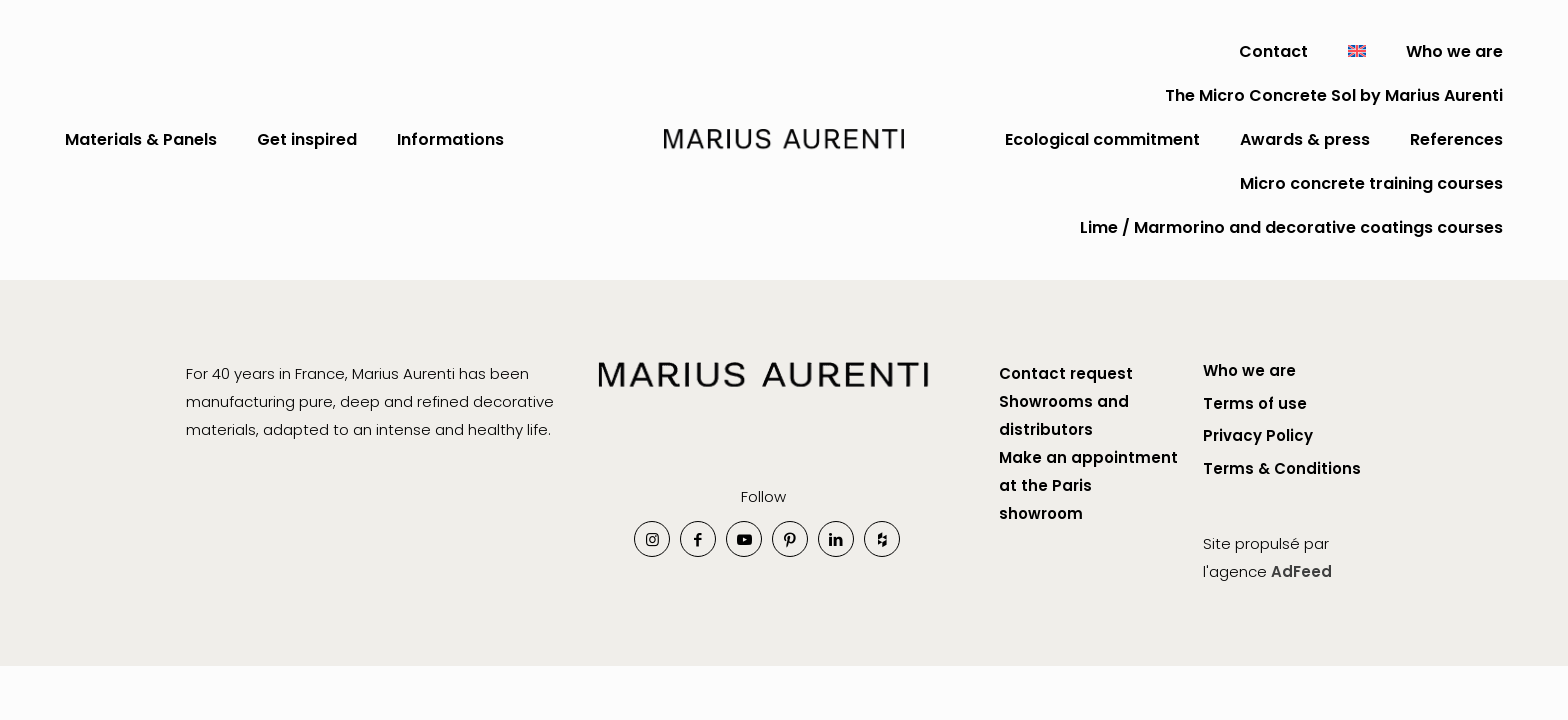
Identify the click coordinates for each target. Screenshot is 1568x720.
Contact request (1068, 373)
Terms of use (1255, 403)
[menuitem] (1357, 52)
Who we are (1249, 370)
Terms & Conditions (1282, 468)
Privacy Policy (1258, 435)
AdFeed (1301, 571)
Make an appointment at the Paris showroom (1088, 485)
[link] (764, 397)
